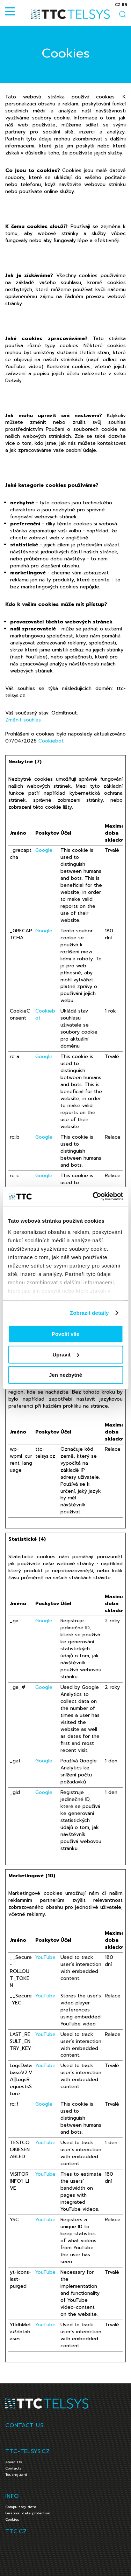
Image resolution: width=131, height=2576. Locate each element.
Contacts (13, 2468)
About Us (13, 2462)
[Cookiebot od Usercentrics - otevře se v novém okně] (93, 1196)
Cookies (12, 2519)
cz (118, 5)
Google (43, 850)
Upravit (65, 1355)
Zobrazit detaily (89, 1313)
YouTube (45, 1957)
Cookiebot (51, 741)
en (125, 5)
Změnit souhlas (23, 720)
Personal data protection (27, 2513)
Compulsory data (20, 2506)
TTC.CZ (16, 2531)
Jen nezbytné (65, 1375)
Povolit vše (65, 1334)
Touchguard (16, 2474)
